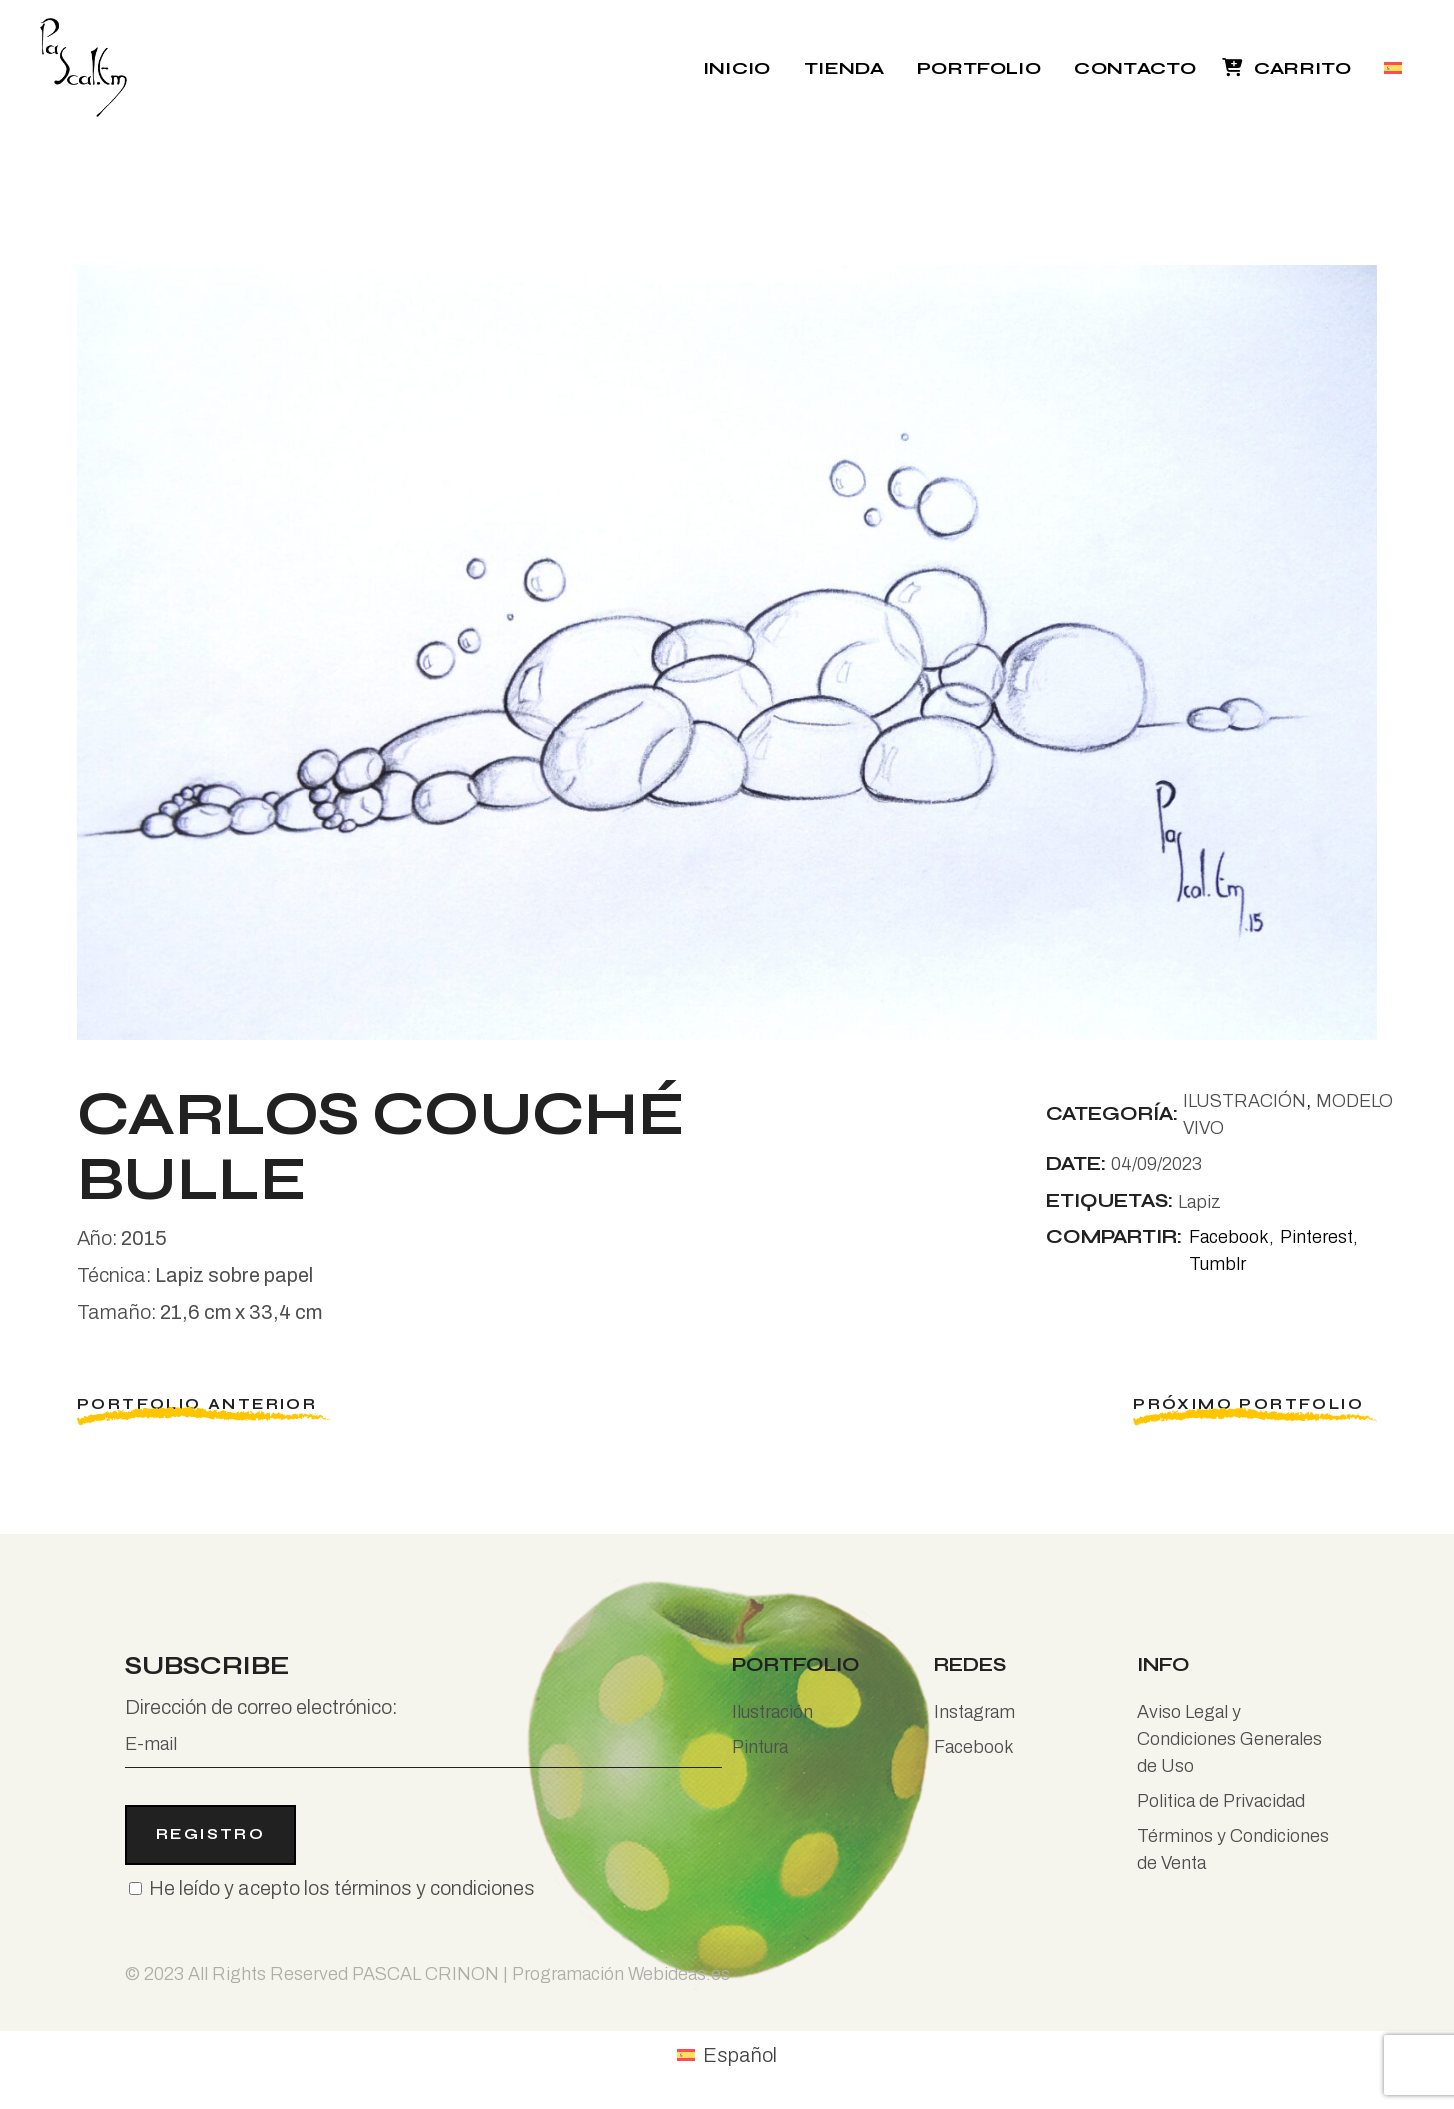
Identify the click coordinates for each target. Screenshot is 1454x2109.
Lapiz (1199, 1202)
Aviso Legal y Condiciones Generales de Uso (1229, 1739)
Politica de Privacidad (1221, 1801)
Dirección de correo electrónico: (423, 1732)
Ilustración (772, 1712)
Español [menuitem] (740, 2055)
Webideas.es (679, 1974)
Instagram (974, 1712)
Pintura (760, 1747)
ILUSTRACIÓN (1244, 1101)
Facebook (974, 1747)
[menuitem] (1395, 67)
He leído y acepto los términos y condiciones (342, 1888)
